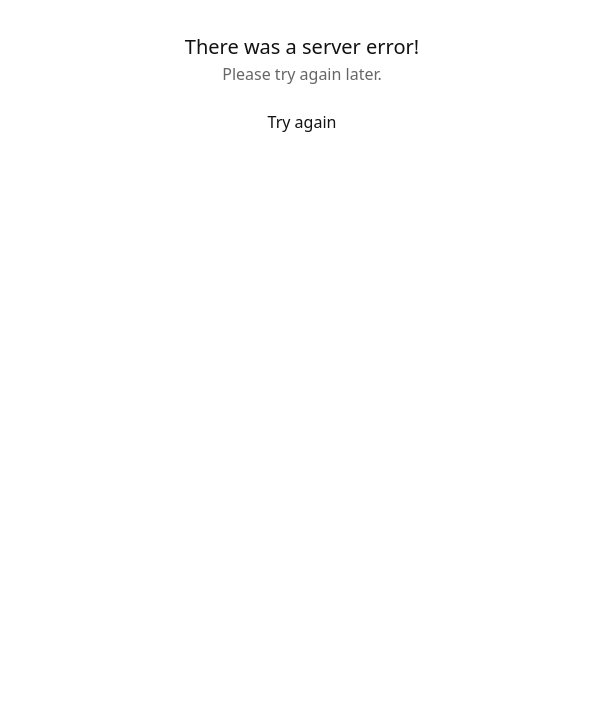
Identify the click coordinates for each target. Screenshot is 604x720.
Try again (302, 122)
